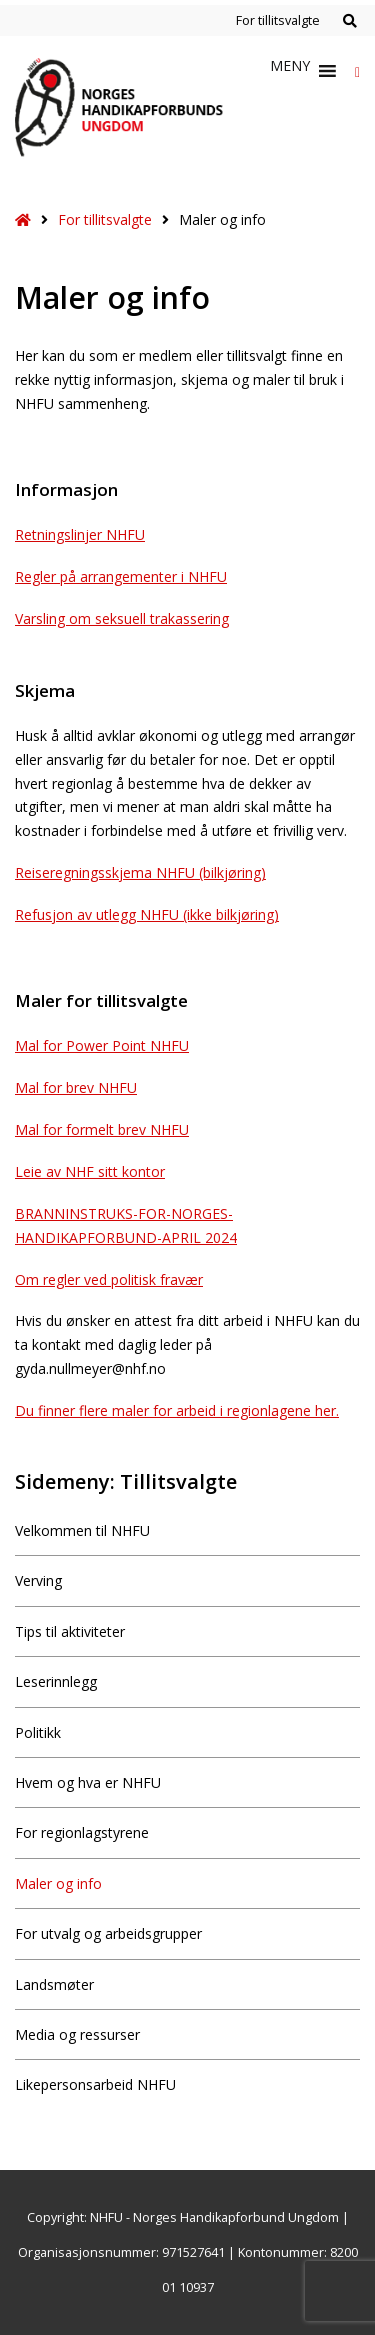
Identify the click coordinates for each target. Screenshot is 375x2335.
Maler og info (58, 1883)
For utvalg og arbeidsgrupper (108, 1933)
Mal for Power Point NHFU (102, 1045)
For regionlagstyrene (82, 1832)
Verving (38, 1580)
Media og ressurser (77, 2034)
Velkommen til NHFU (82, 1530)
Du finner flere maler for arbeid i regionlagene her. (177, 1410)
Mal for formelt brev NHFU (102, 1129)
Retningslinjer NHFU (80, 534)
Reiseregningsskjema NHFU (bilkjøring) (140, 872)
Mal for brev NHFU (76, 1087)
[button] (290, 71)
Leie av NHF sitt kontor (90, 1171)
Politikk (38, 1732)
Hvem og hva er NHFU (88, 1782)
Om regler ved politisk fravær (109, 1279)
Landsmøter (54, 1984)
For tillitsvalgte (278, 20)
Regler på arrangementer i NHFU (121, 576)
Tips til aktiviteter (70, 1631)
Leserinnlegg (56, 1681)
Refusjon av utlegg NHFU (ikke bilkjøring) (147, 914)
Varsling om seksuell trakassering (122, 618)
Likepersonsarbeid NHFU (95, 2084)
